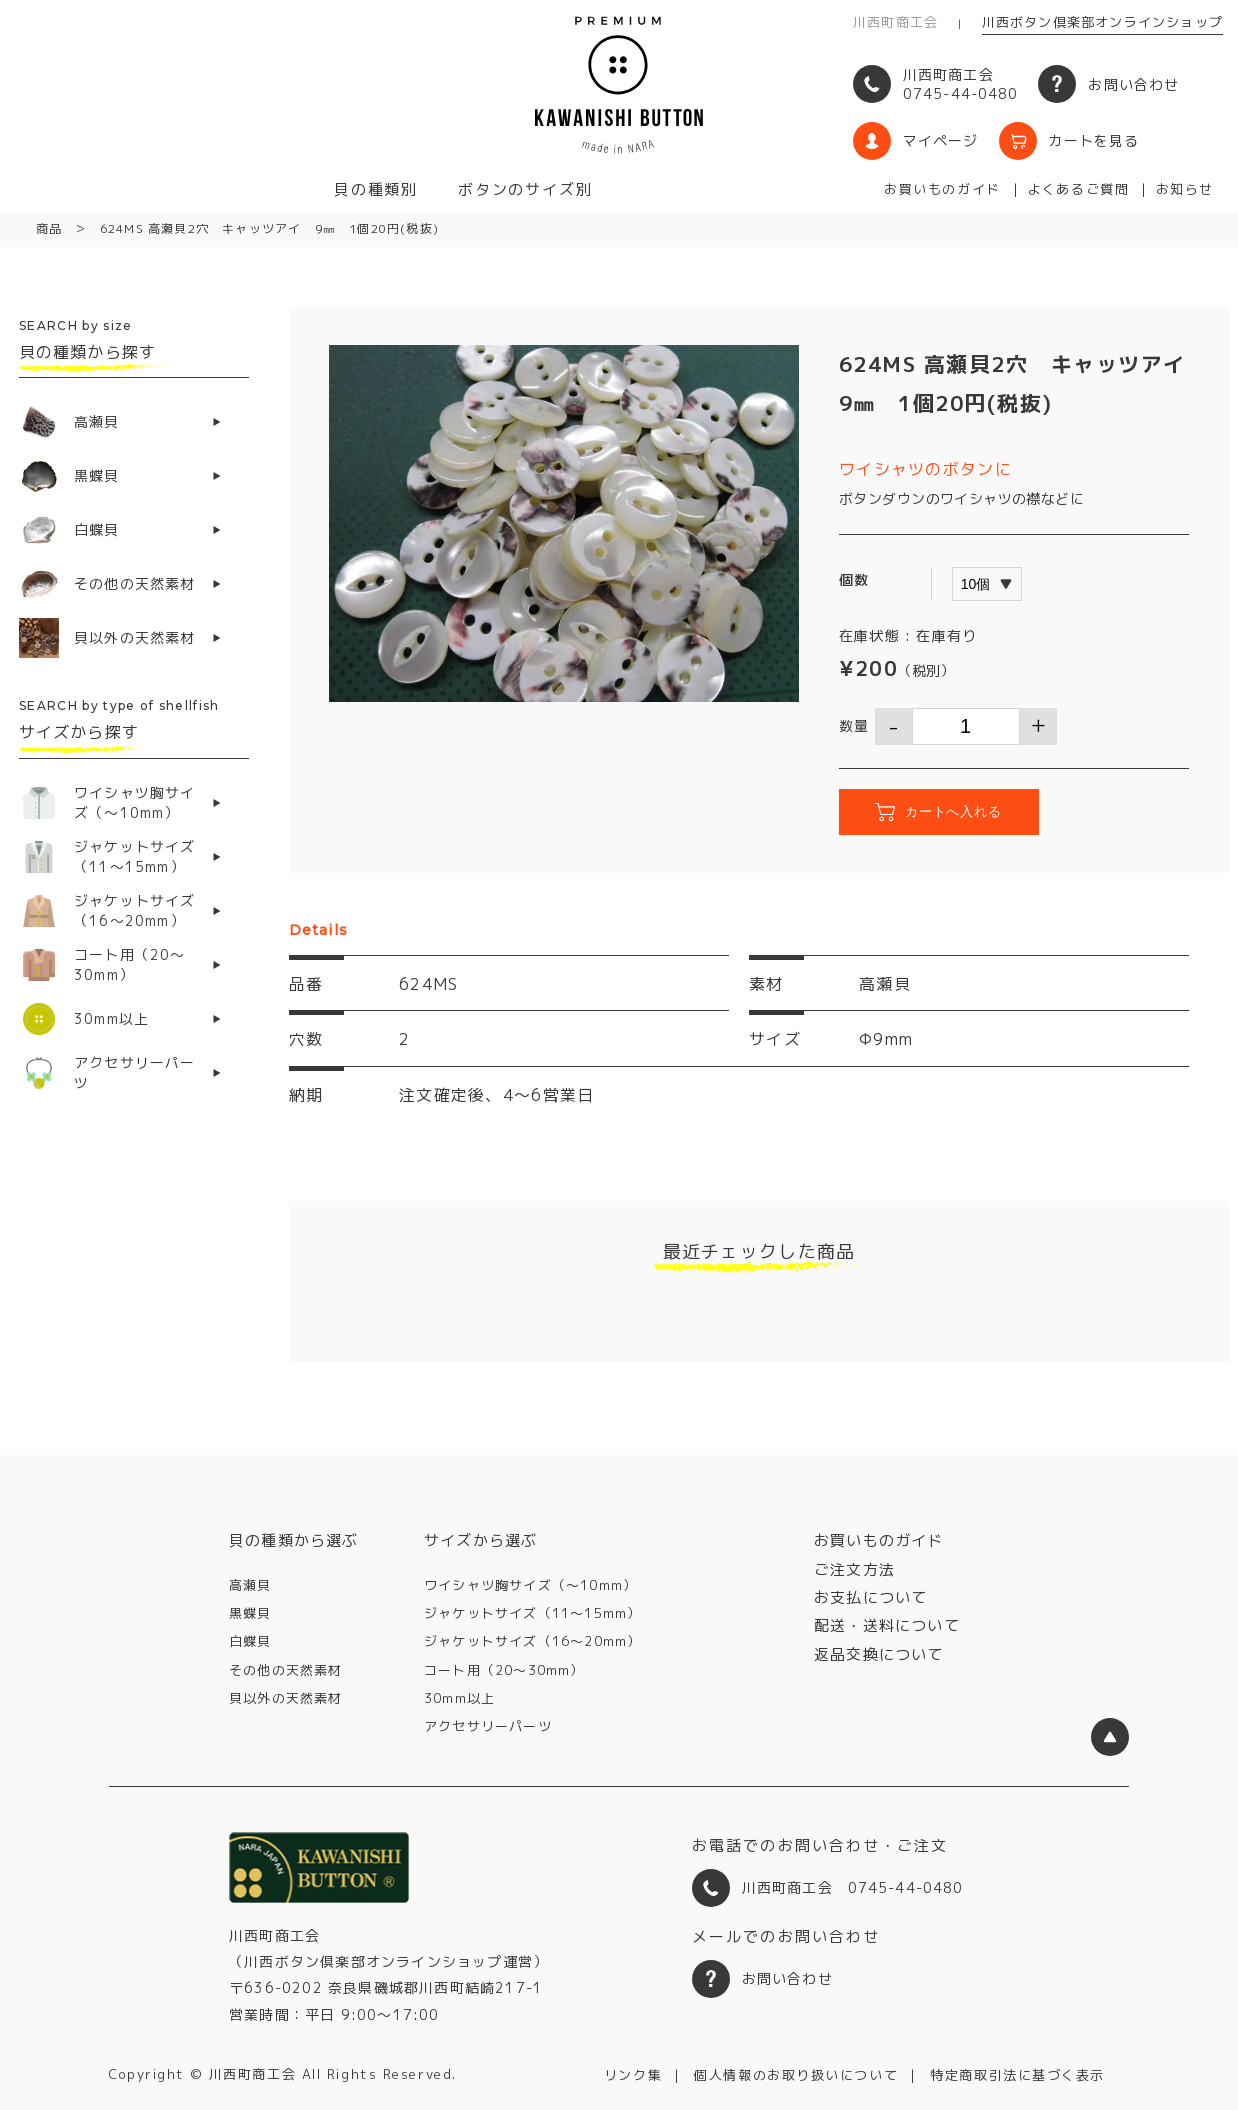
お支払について (870, 1597)
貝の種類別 (376, 189)
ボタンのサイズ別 (525, 189)
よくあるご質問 (1078, 189)
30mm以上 (459, 1698)
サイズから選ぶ (480, 1540)
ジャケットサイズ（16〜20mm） (532, 1641)
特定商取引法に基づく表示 (1017, 2075)
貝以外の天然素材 (286, 1698)
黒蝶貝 (250, 1613)
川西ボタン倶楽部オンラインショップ (1102, 22)
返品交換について (879, 1654)
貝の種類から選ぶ (294, 1540)
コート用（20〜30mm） (504, 1670)
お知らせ (1185, 189)
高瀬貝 (250, 1585)
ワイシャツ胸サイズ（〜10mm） (530, 1585)
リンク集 (633, 2075)
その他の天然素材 (286, 1670)
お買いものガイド (942, 189)
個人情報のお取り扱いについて (796, 2075)
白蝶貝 (250, 1641)
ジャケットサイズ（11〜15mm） (532, 1613)
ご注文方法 (854, 1569)
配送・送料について (887, 1625)
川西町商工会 (895, 22)
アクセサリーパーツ (488, 1726)
